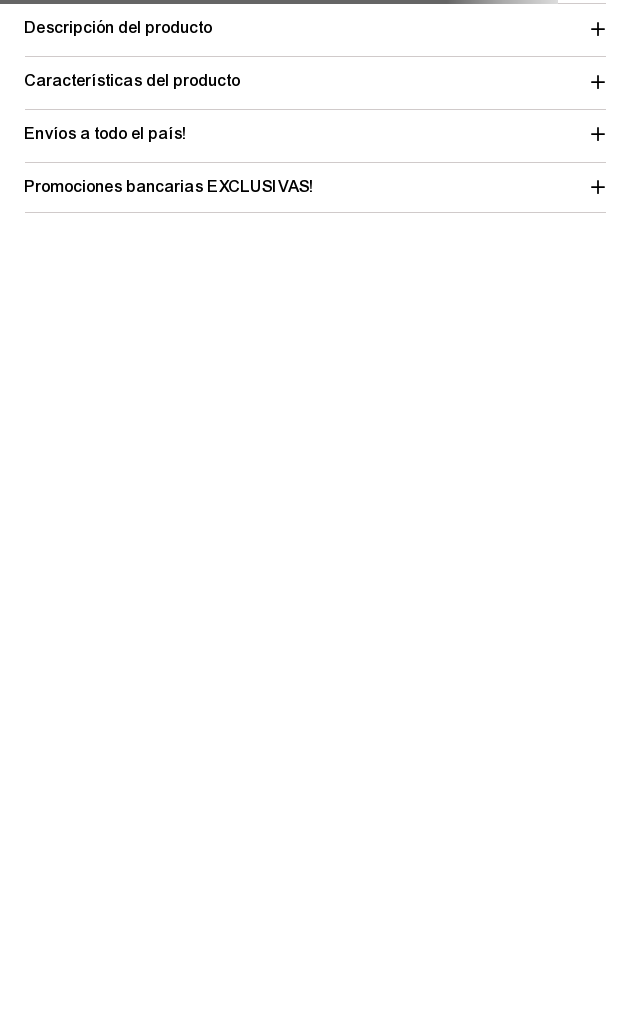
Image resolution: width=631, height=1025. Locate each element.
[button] (315, 28)
